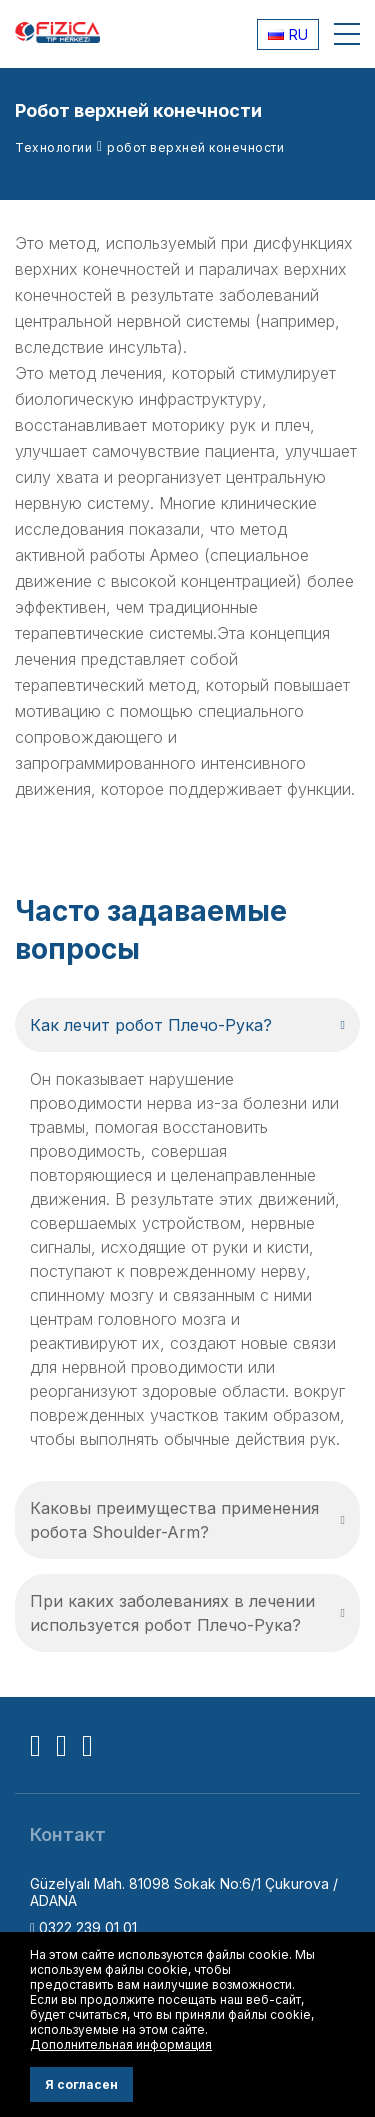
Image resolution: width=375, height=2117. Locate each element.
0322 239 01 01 (83, 1927)
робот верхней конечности (195, 147)
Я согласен (81, 2084)
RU (288, 34)
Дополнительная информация (121, 2044)
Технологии (53, 147)
